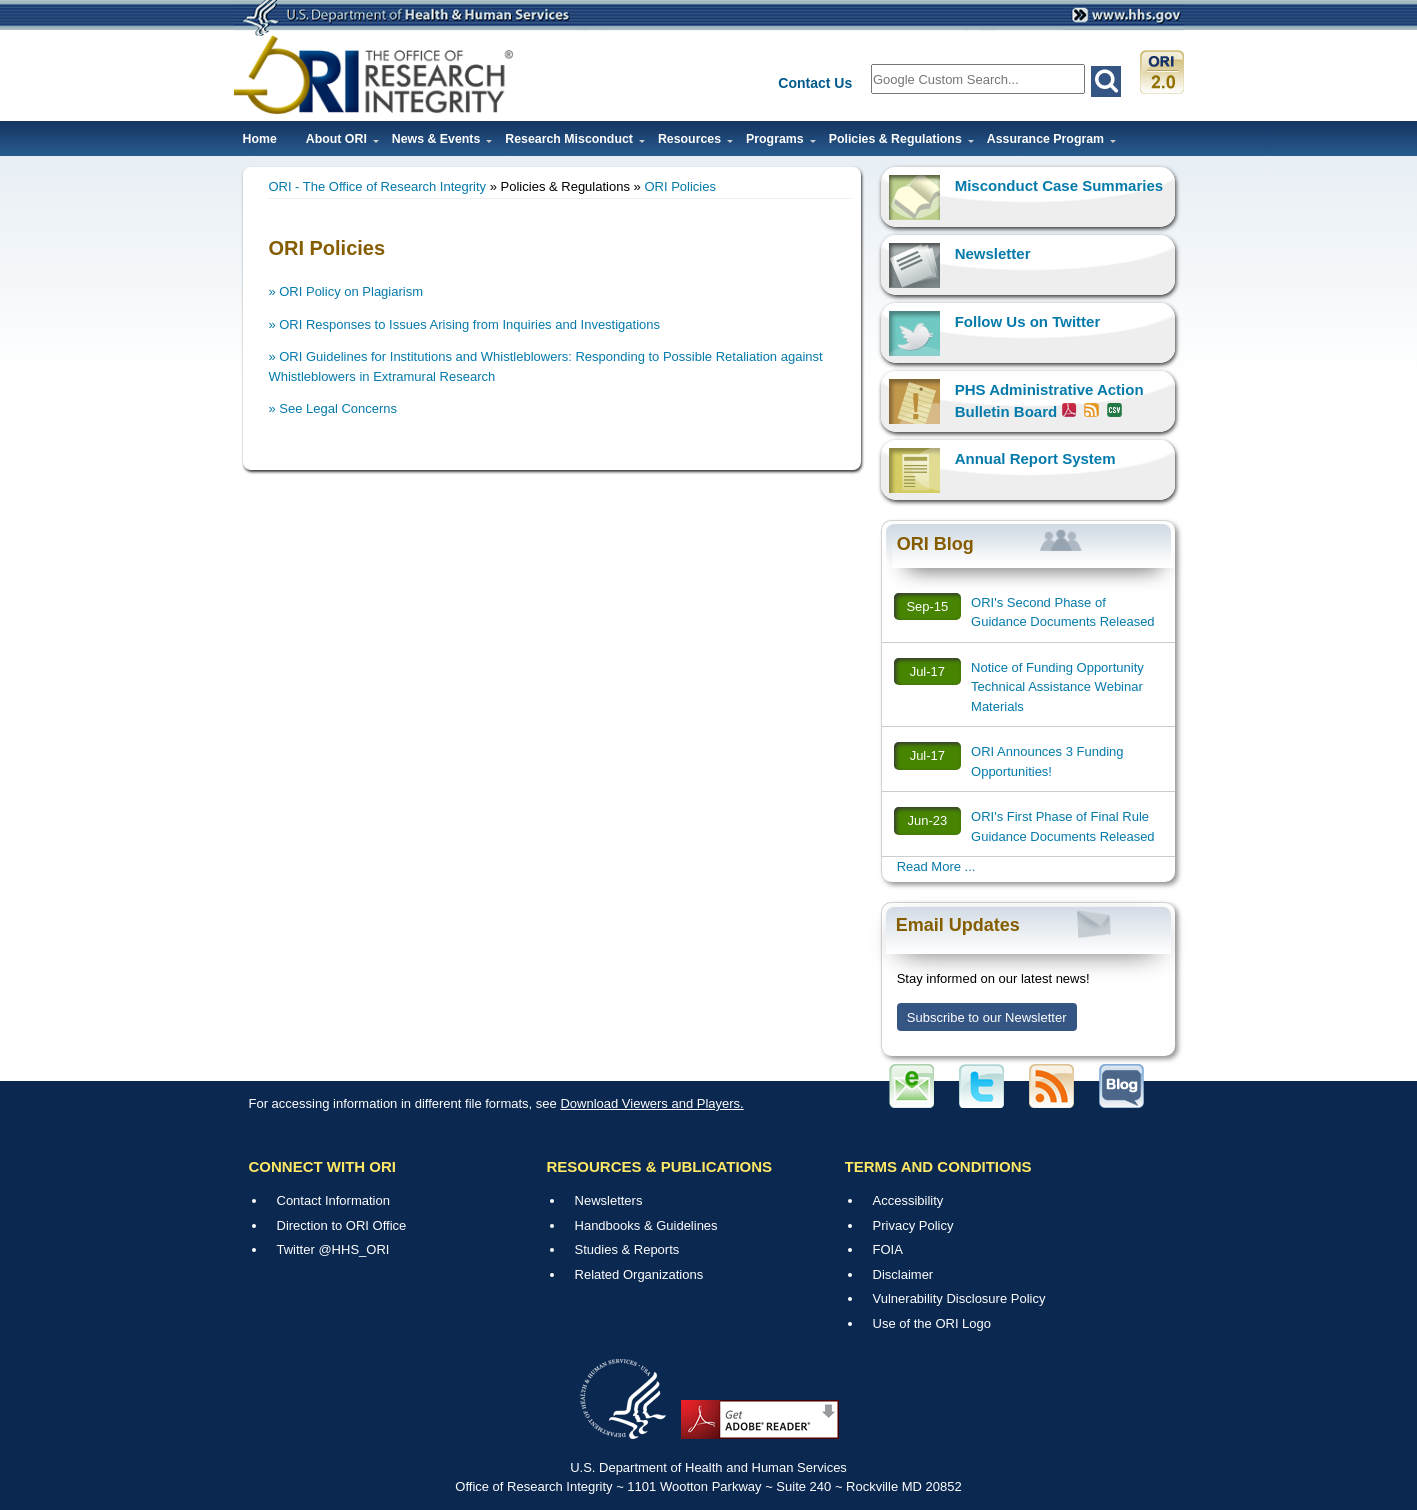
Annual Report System (1035, 458)
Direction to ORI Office (342, 1225)
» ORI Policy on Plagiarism (345, 291)
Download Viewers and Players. (651, 1103)
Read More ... (936, 866)
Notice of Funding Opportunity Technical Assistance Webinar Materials (1057, 687)
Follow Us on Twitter (1028, 321)
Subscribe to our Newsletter (987, 1017)
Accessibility (908, 1200)
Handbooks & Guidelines (646, 1225)
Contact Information (333, 1200)
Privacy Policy (913, 1225)
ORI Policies (680, 186)
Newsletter (993, 253)
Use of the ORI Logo (932, 1323)
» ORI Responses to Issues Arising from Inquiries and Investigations (464, 324)
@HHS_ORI (353, 1249)
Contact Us (815, 83)
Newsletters (609, 1200)
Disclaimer (903, 1274)
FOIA (888, 1249)
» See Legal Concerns (332, 408)
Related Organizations (639, 1274)
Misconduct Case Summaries (1059, 185)
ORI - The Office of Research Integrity (377, 186)
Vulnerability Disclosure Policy (959, 1298)
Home (260, 139)
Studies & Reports (627, 1249)
